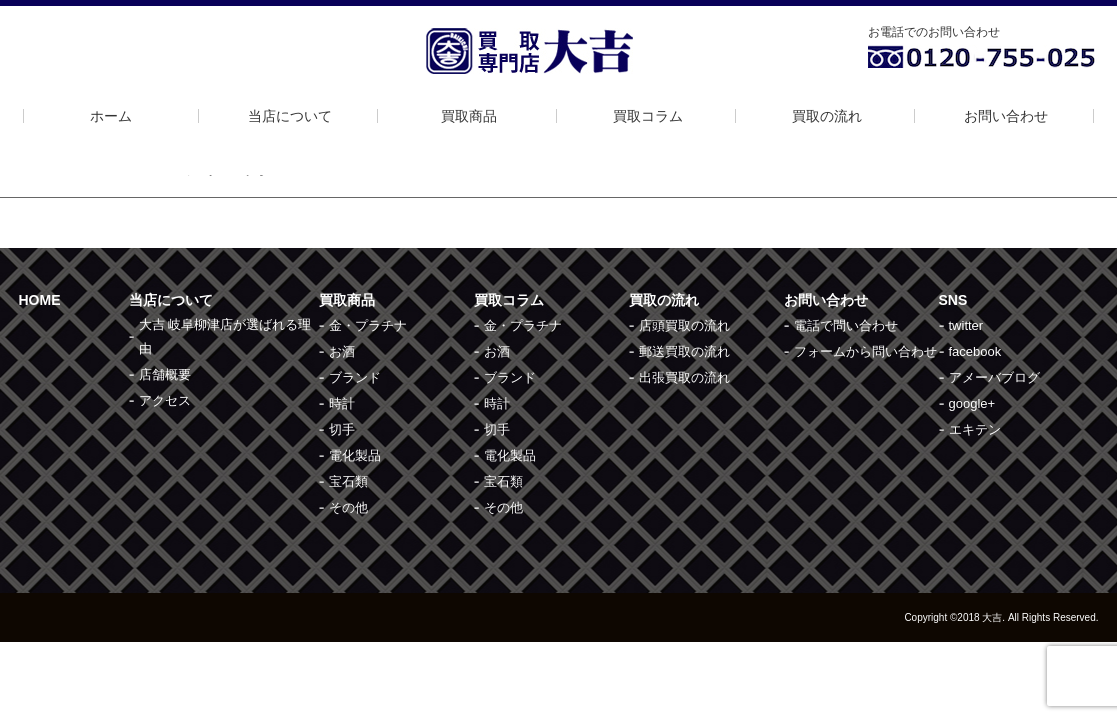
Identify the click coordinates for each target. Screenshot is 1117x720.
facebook (975, 351)
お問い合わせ (1006, 116)
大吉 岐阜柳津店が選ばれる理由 (225, 336)
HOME (40, 300)
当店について (290, 116)
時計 (342, 403)
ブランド (355, 377)
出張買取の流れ (684, 377)
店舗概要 (165, 374)
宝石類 (348, 481)
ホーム (111, 116)
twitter (966, 325)
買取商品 (469, 116)
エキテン (975, 429)
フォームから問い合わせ (865, 351)
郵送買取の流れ (684, 351)
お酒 (342, 351)
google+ (972, 403)
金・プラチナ (368, 325)
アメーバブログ (994, 377)
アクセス (165, 400)
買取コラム (648, 116)
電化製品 (355, 455)
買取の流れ (827, 116)
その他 (348, 507)
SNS (953, 300)
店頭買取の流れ (684, 325)
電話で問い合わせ (846, 325)
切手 (342, 429)
